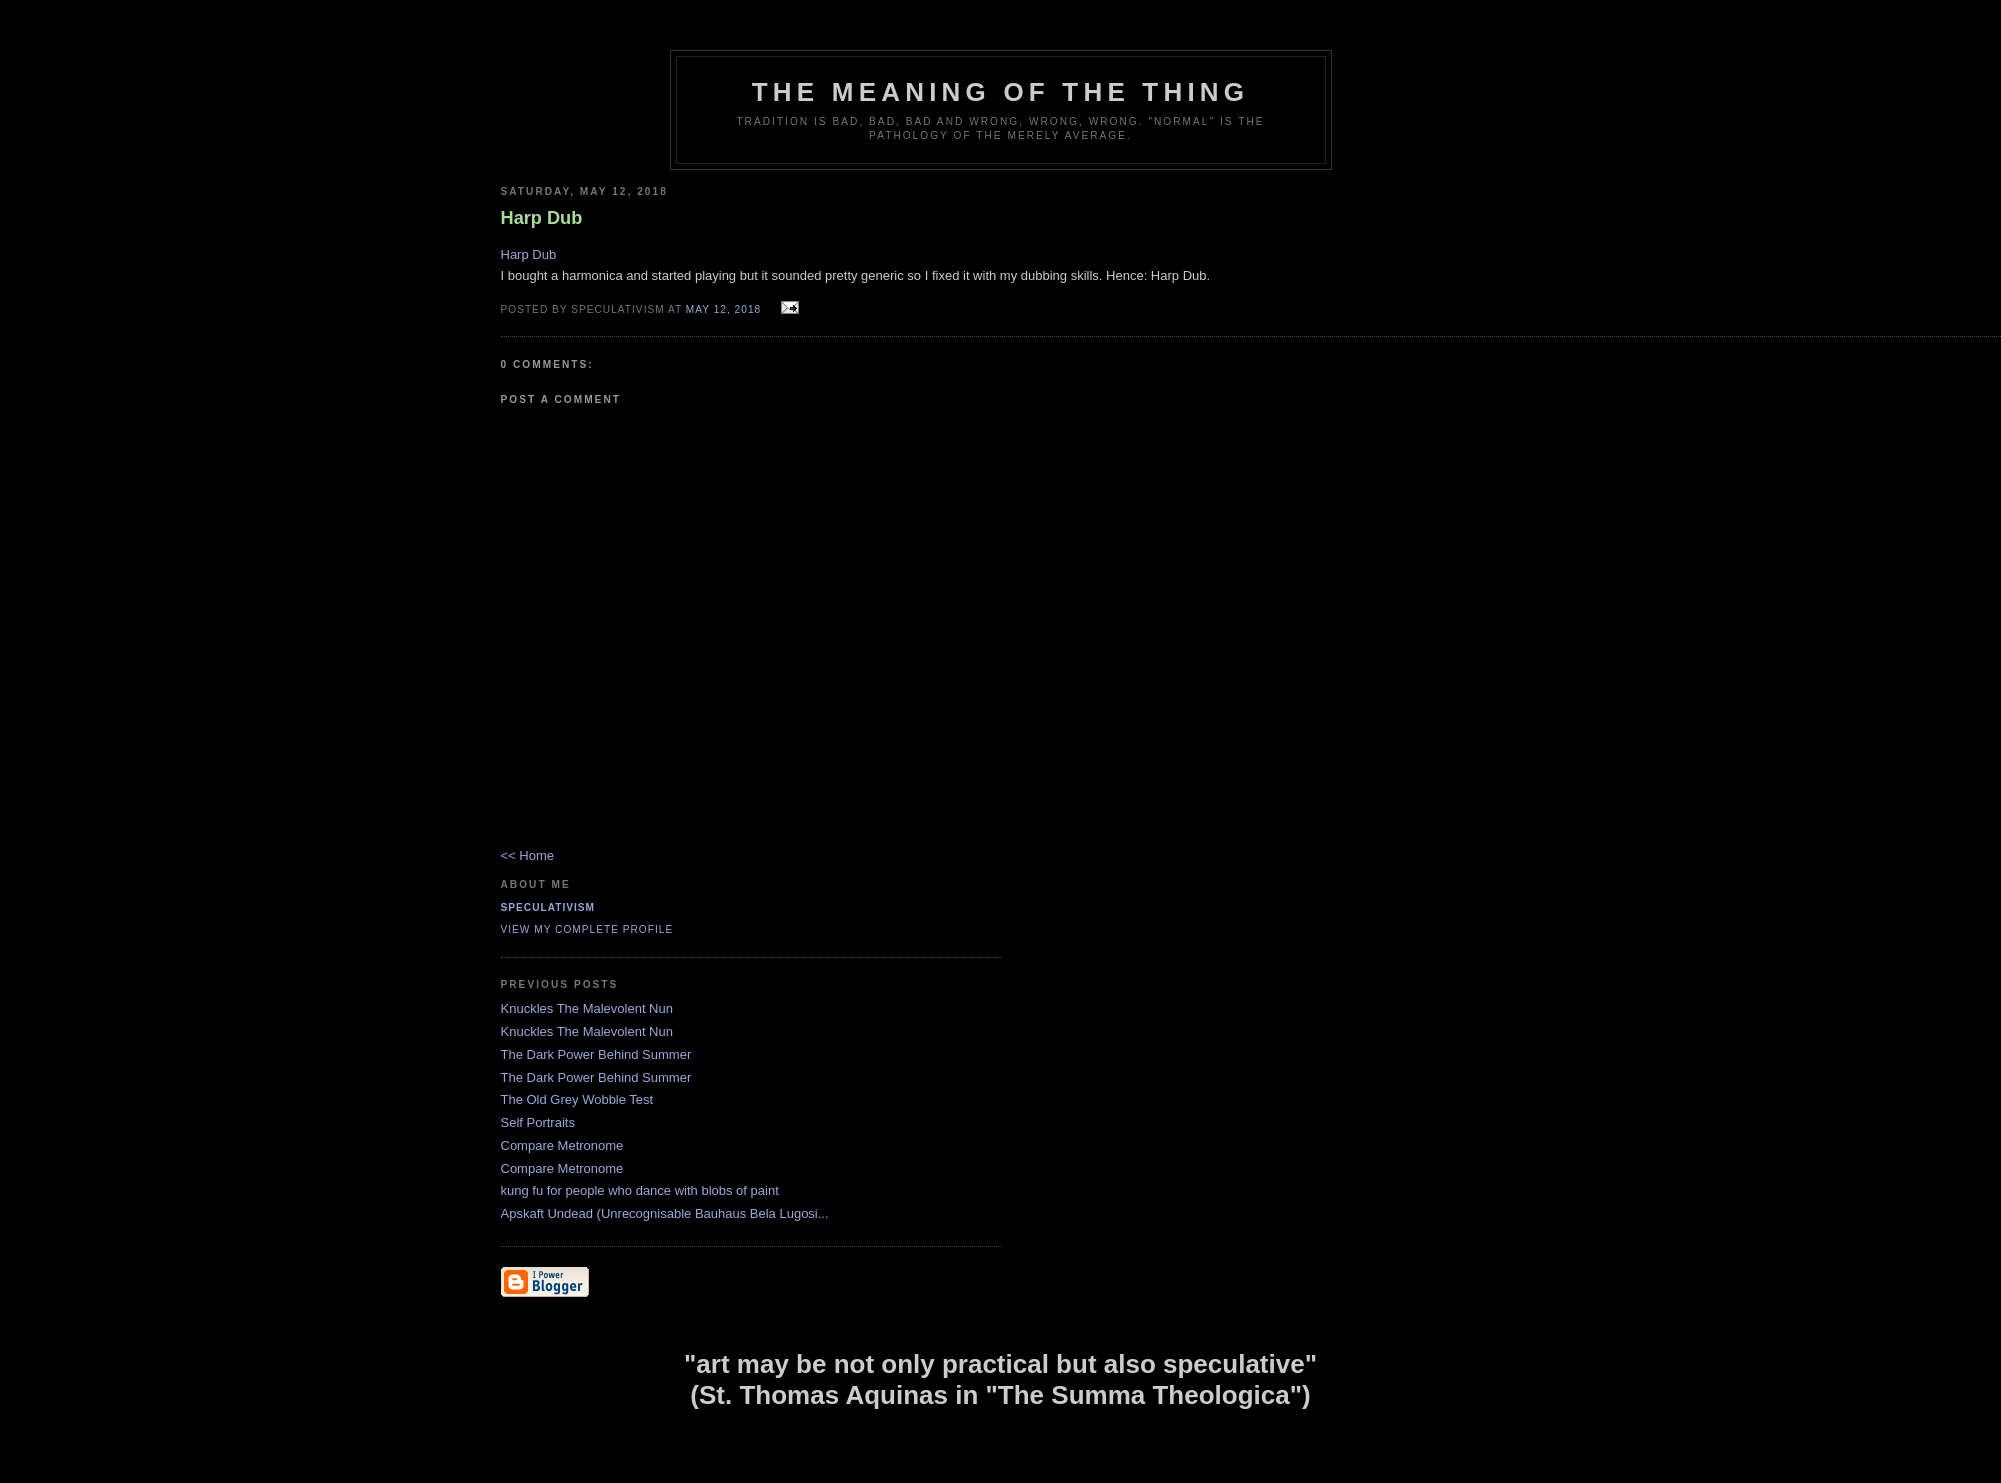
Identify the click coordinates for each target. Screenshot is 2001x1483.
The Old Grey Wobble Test (577, 1099)
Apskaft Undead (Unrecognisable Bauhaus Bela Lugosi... (665, 1213)
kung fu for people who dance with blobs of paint (640, 1190)
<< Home (527, 855)
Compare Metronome (562, 1145)
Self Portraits (538, 1122)
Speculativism (548, 907)
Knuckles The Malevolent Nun (587, 1008)
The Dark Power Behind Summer (596, 1054)
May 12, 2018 (723, 309)
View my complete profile (587, 929)
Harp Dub (529, 254)
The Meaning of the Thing (1000, 92)
